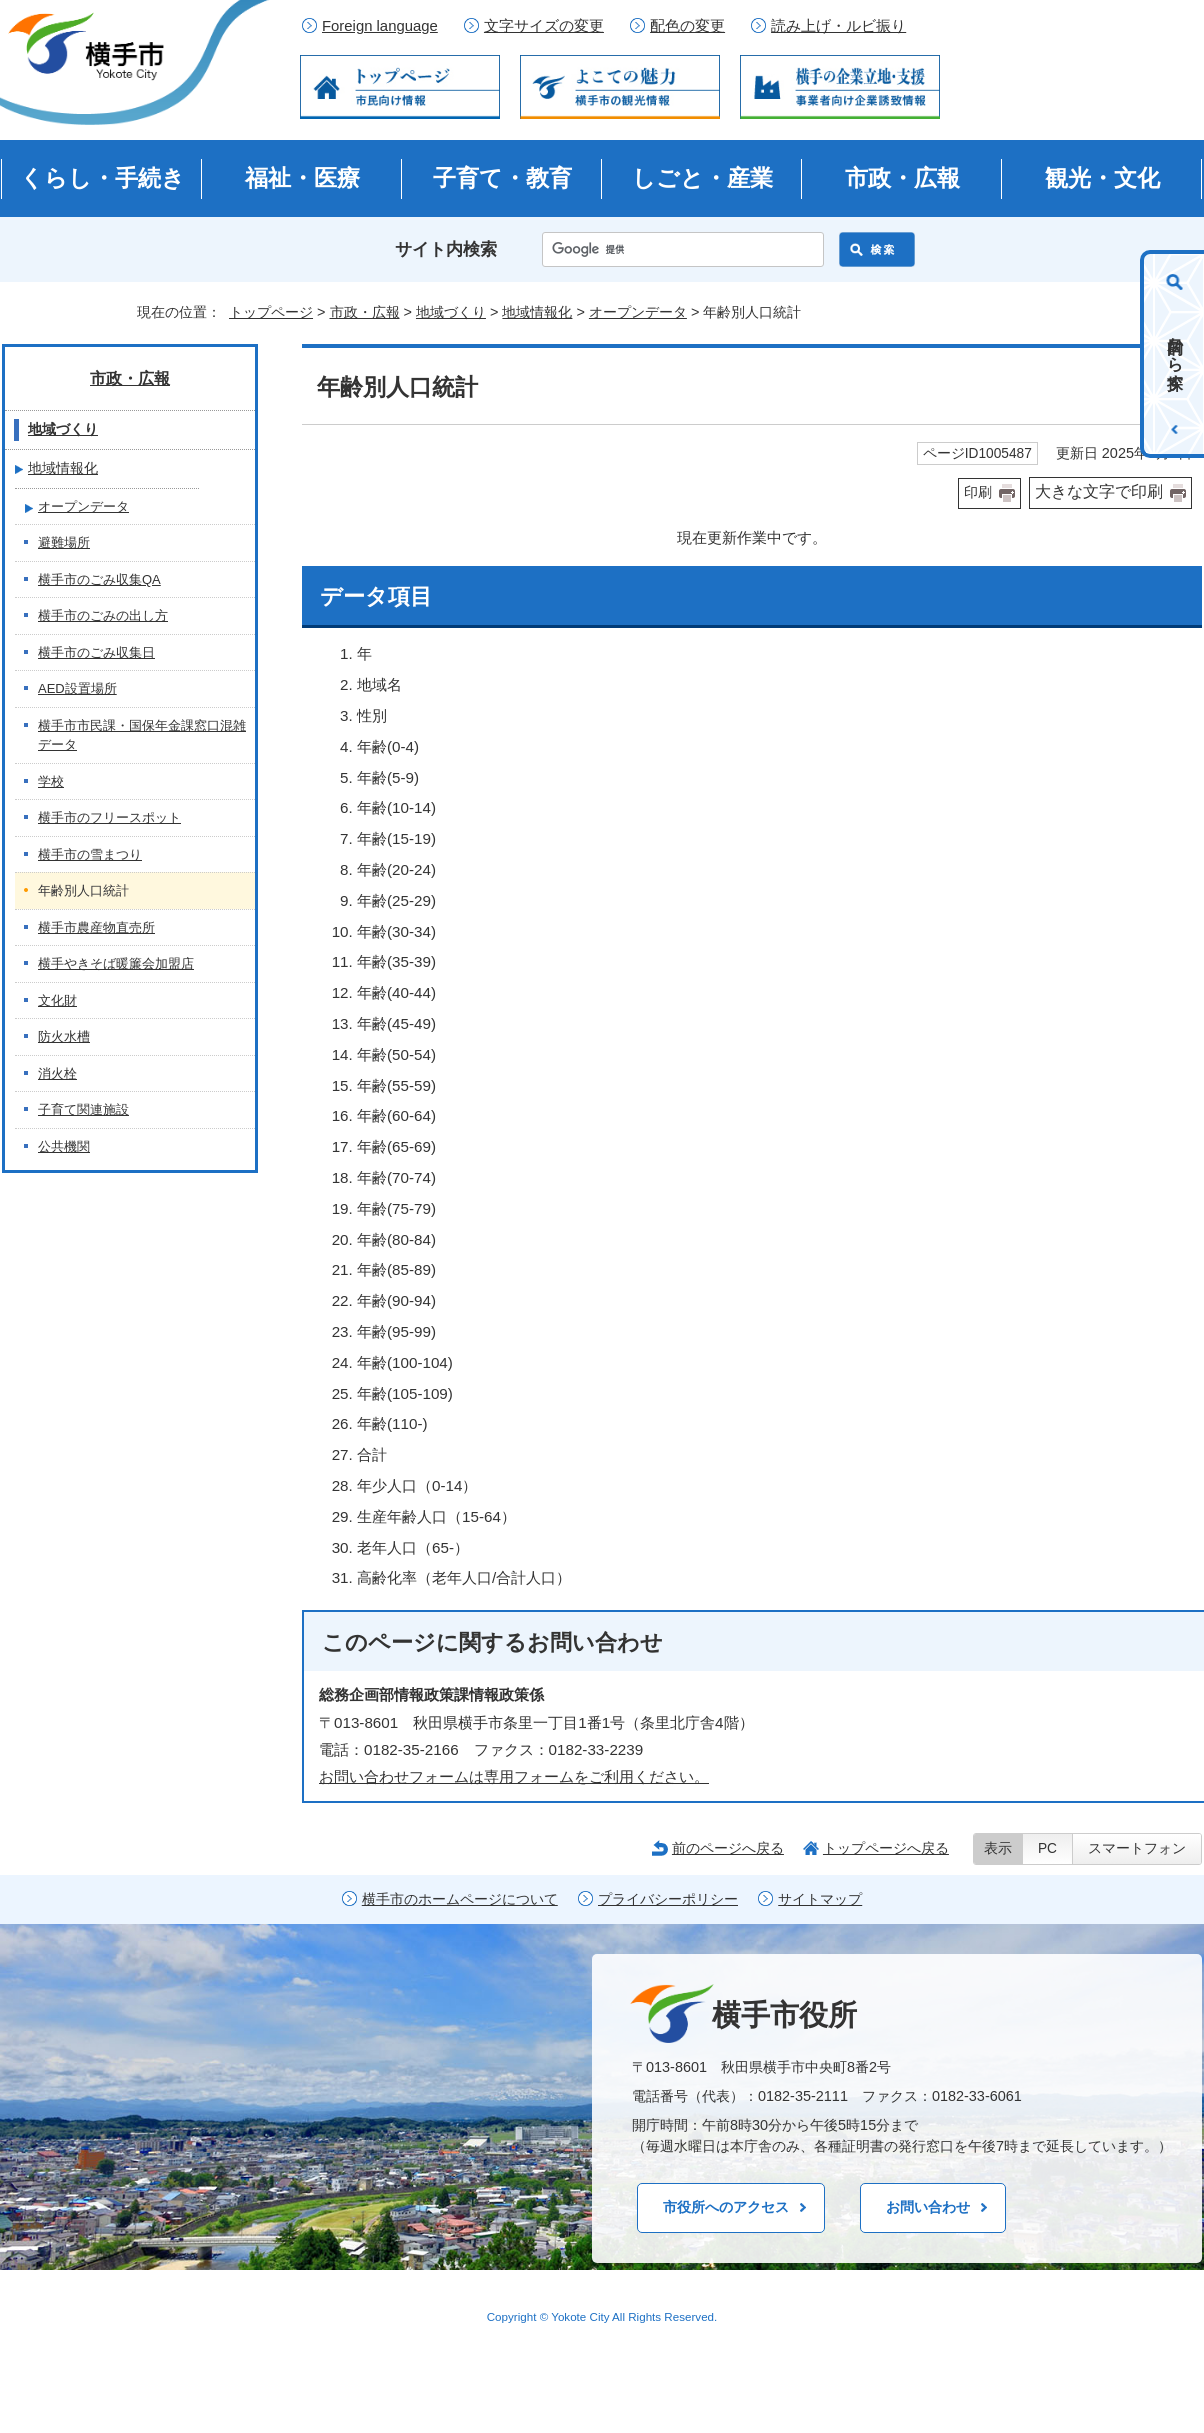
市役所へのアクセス (726, 2207)
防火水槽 (64, 1036)
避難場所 (64, 542)
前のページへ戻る (728, 1848)
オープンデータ (638, 312)
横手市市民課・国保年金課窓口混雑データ (142, 735)
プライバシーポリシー (668, 1899)
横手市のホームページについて (460, 1899)
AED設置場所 (77, 688)
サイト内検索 (446, 249)
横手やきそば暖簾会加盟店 (116, 963)
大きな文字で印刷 (1099, 491)
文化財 (57, 1000)
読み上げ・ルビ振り (838, 26)
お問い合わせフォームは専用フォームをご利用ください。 (514, 1776)
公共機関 (64, 1146)
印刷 (978, 492)
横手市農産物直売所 (96, 927)
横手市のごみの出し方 (103, 615)
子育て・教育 (502, 178)
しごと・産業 (702, 178)
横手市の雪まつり (90, 854)
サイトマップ (820, 1899)
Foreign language (380, 26)
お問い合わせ (928, 2207)
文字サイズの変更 (544, 26)
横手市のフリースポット (109, 817)
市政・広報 (902, 178)
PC (1047, 1848)
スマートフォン (1137, 1848)
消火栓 (57, 1073)
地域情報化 (537, 312)
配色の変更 (687, 26)
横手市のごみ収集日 (96, 652)
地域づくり (451, 312)
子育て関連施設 (83, 1109)
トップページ (271, 312)
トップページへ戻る (886, 1848)
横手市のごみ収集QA (99, 579)
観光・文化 (1102, 178)
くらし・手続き (102, 178)
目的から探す (1175, 354)
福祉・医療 (302, 178)
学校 (51, 781)
